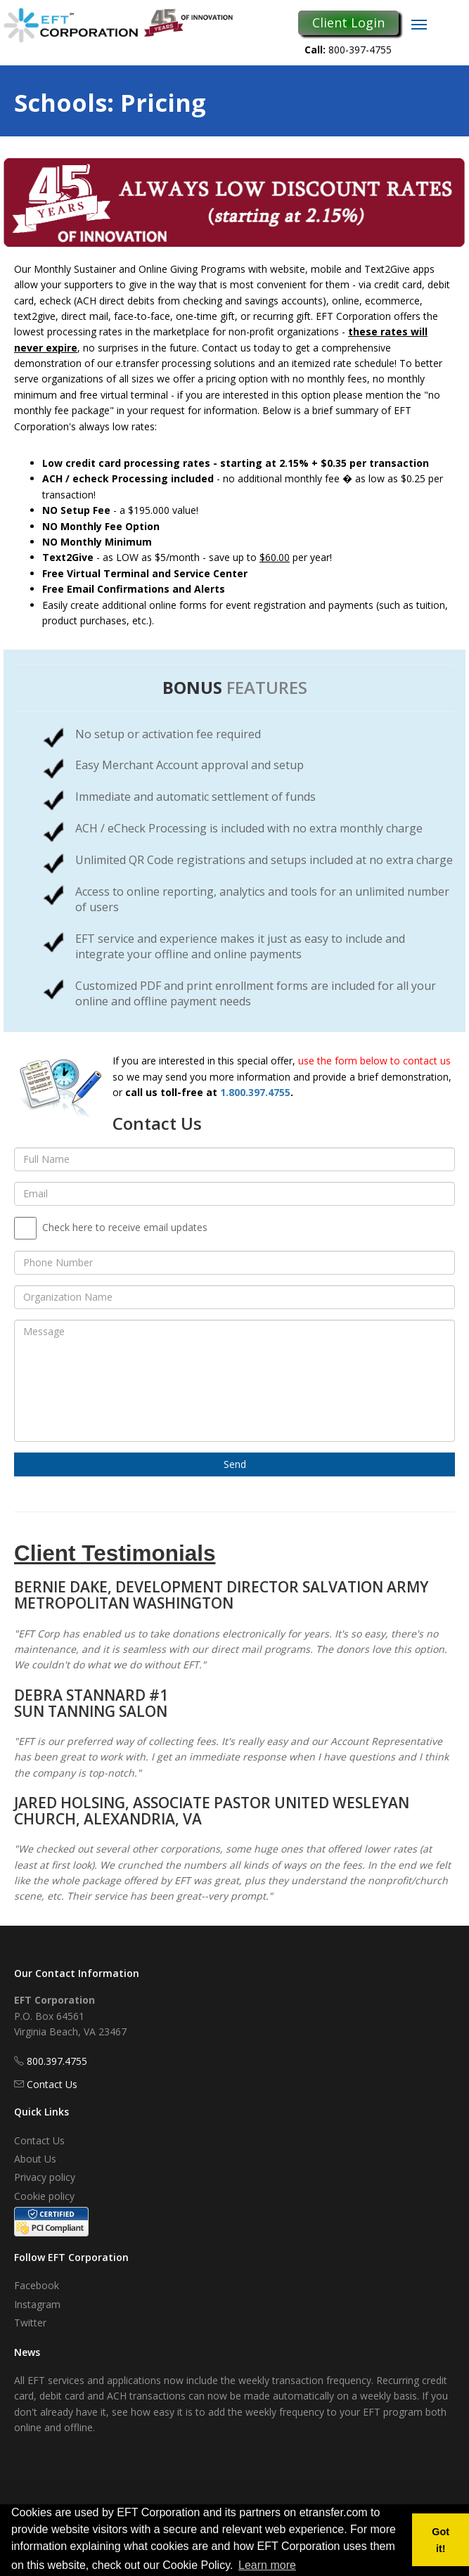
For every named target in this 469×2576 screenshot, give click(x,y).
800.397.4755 (57, 2061)
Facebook (36, 2285)
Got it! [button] (440, 2540)
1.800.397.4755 (255, 1092)
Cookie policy (44, 2196)
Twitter (30, 2322)
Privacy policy (44, 2177)
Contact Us (52, 2084)
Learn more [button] (267, 2565)
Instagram (37, 2304)
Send (235, 1464)
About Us (35, 2158)
